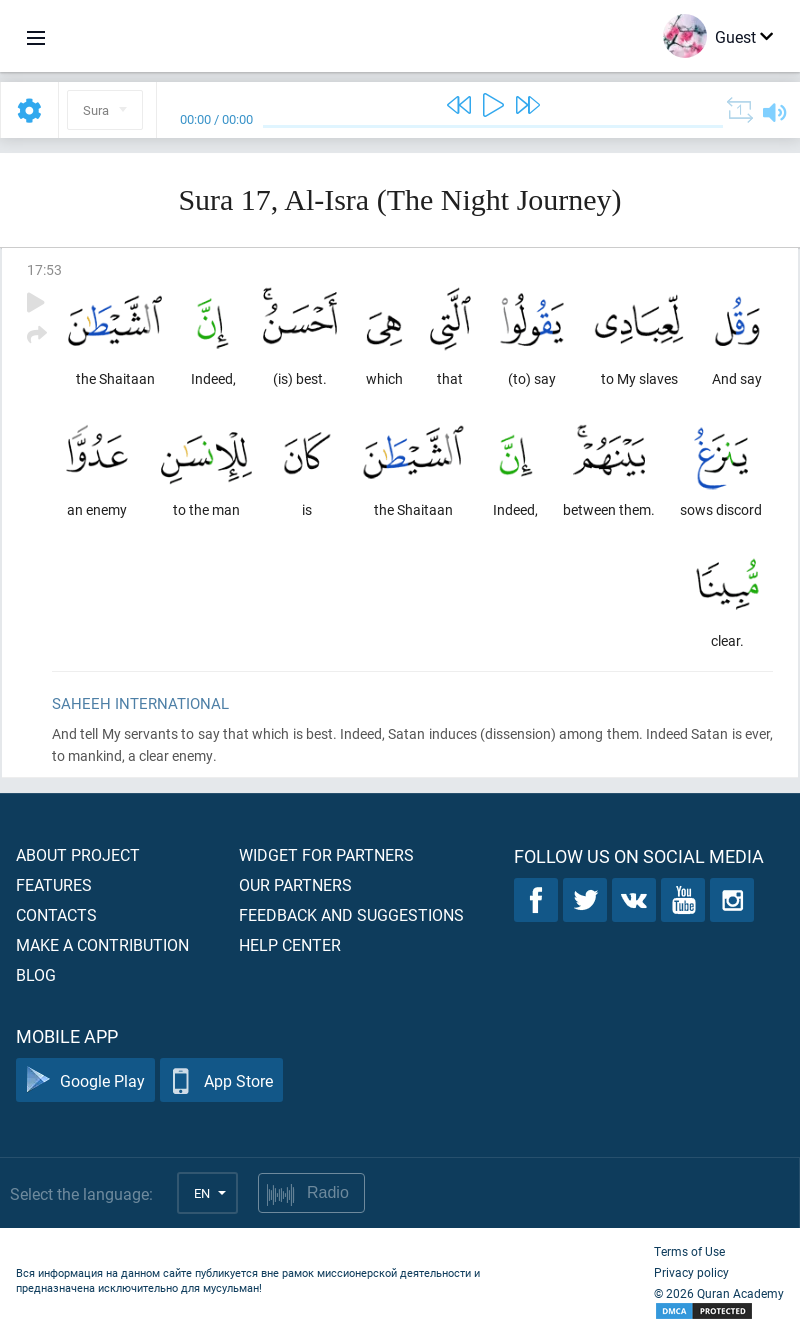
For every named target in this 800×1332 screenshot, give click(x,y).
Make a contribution (102, 944)
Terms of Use (689, 1251)
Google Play (85, 1080)
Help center (290, 944)
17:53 (44, 269)
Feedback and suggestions (351, 914)
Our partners (295, 884)
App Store (221, 1080)
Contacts (56, 914)
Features (54, 884)
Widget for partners (326, 854)
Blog (36, 974)
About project (78, 854)
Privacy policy (691, 1272)
